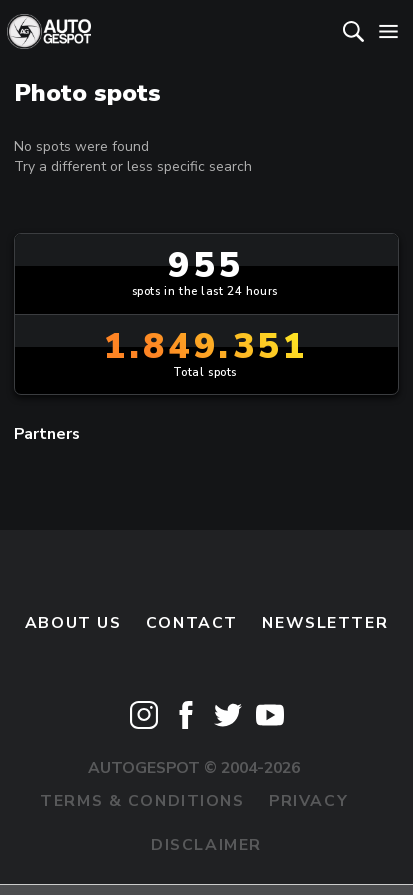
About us (73, 623)
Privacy (308, 801)
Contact (192, 623)
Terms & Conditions (142, 801)
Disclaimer (206, 845)
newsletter (325, 623)
